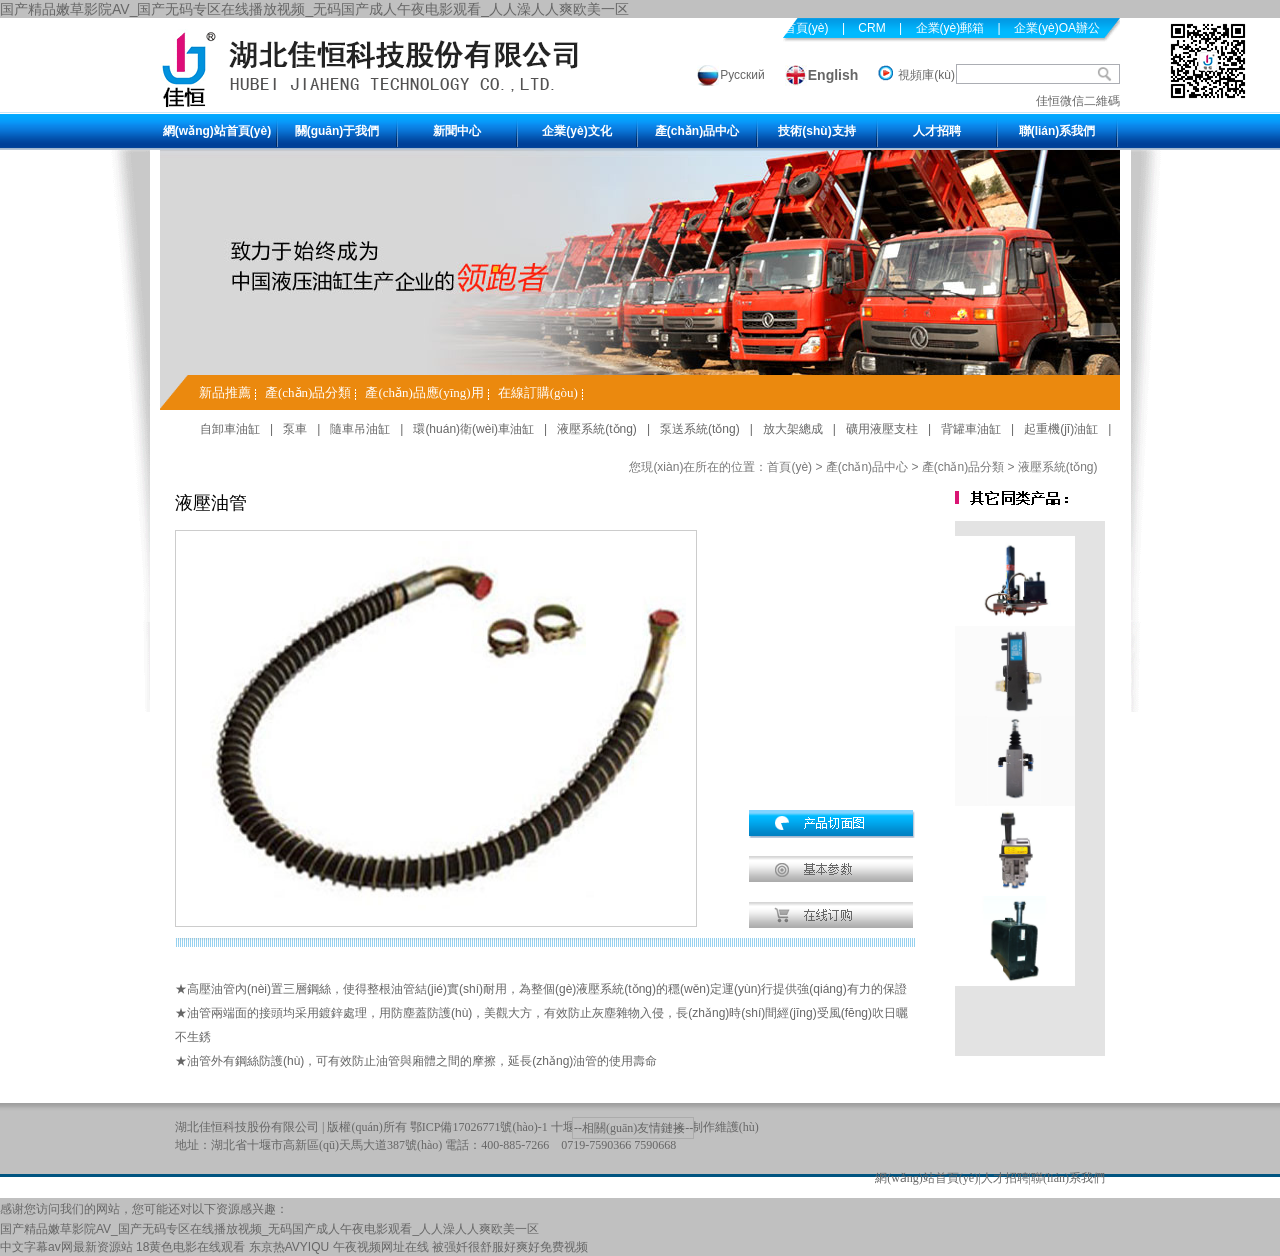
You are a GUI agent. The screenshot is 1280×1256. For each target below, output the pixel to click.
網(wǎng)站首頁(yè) (217, 131)
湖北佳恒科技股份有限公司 (247, 1127)
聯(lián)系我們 (1057, 131)
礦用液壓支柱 (882, 429)
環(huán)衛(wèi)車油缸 (473, 429)
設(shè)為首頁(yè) (781, 28)
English (833, 75)
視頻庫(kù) (926, 75)
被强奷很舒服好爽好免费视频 (510, 1247)
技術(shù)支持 (816, 131)
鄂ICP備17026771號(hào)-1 (479, 1127)
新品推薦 (225, 392)
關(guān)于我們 (337, 131)
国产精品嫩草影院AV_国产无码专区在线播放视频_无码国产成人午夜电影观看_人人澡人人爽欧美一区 (314, 9)
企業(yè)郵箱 (950, 28)
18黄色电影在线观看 (190, 1247)
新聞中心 (457, 131)
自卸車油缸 (230, 429)
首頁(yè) (789, 467)
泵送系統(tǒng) (700, 429)
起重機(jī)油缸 (1061, 429)
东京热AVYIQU (289, 1247)
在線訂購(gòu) (538, 392)
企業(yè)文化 (576, 131)
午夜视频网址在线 (381, 1247)
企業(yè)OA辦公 (1057, 28)
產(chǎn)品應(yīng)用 (424, 392)
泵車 (295, 429)
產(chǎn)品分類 (308, 392)
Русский (742, 75)
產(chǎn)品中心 (697, 131)
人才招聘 (937, 131)
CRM (871, 28)
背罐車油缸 (971, 429)
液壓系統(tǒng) (597, 429)
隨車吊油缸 (360, 429)
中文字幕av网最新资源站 (66, 1247)
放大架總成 (793, 429)
